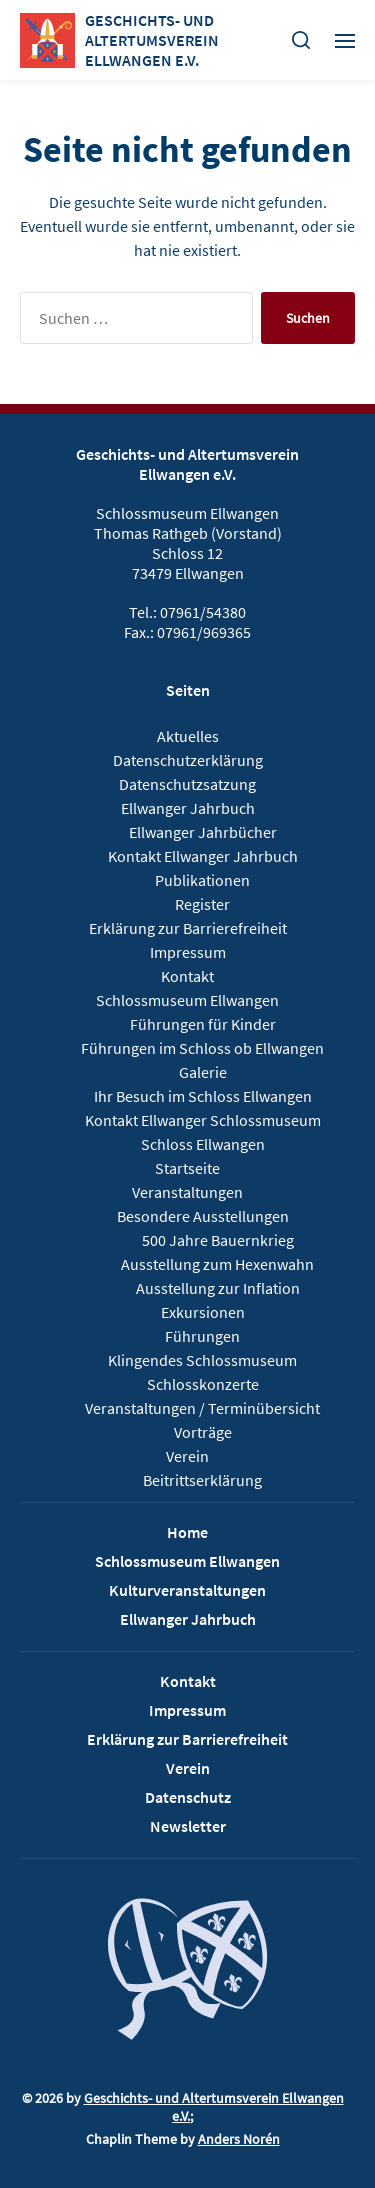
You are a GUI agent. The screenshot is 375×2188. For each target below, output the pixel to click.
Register (202, 904)
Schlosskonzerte (203, 1384)
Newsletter (188, 1826)
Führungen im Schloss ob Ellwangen (202, 1048)
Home (187, 1532)
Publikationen (202, 880)
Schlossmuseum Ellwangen (187, 1000)
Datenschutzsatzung (187, 784)
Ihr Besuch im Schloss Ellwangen (203, 1096)
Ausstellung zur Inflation (218, 1288)
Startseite (187, 1168)
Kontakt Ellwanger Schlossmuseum (203, 1120)
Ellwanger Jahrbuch (188, 808)
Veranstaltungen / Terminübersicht (202, 1408)
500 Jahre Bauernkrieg (218, 1240)
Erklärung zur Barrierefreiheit (188, 928)
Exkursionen (203, 1312)
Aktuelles (188, 736)
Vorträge (203, 1432)
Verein (187, 1456)
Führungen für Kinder (203, 1024)
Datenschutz (188, 1797)
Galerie (203, 1072)
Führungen (202, 1336)
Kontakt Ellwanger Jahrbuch (203, 856)
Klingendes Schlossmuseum (202, 1360)
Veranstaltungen (187, 1192)
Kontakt (187, 976)
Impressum (188, 952)
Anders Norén (239, 2139)
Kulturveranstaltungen (187, 1590)
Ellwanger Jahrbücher (203, 832)
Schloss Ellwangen (203, 1144)
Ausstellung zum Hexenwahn (217, 1264)
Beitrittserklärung (202, 1480)
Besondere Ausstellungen (203, 1216)
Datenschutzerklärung (188, 760)
